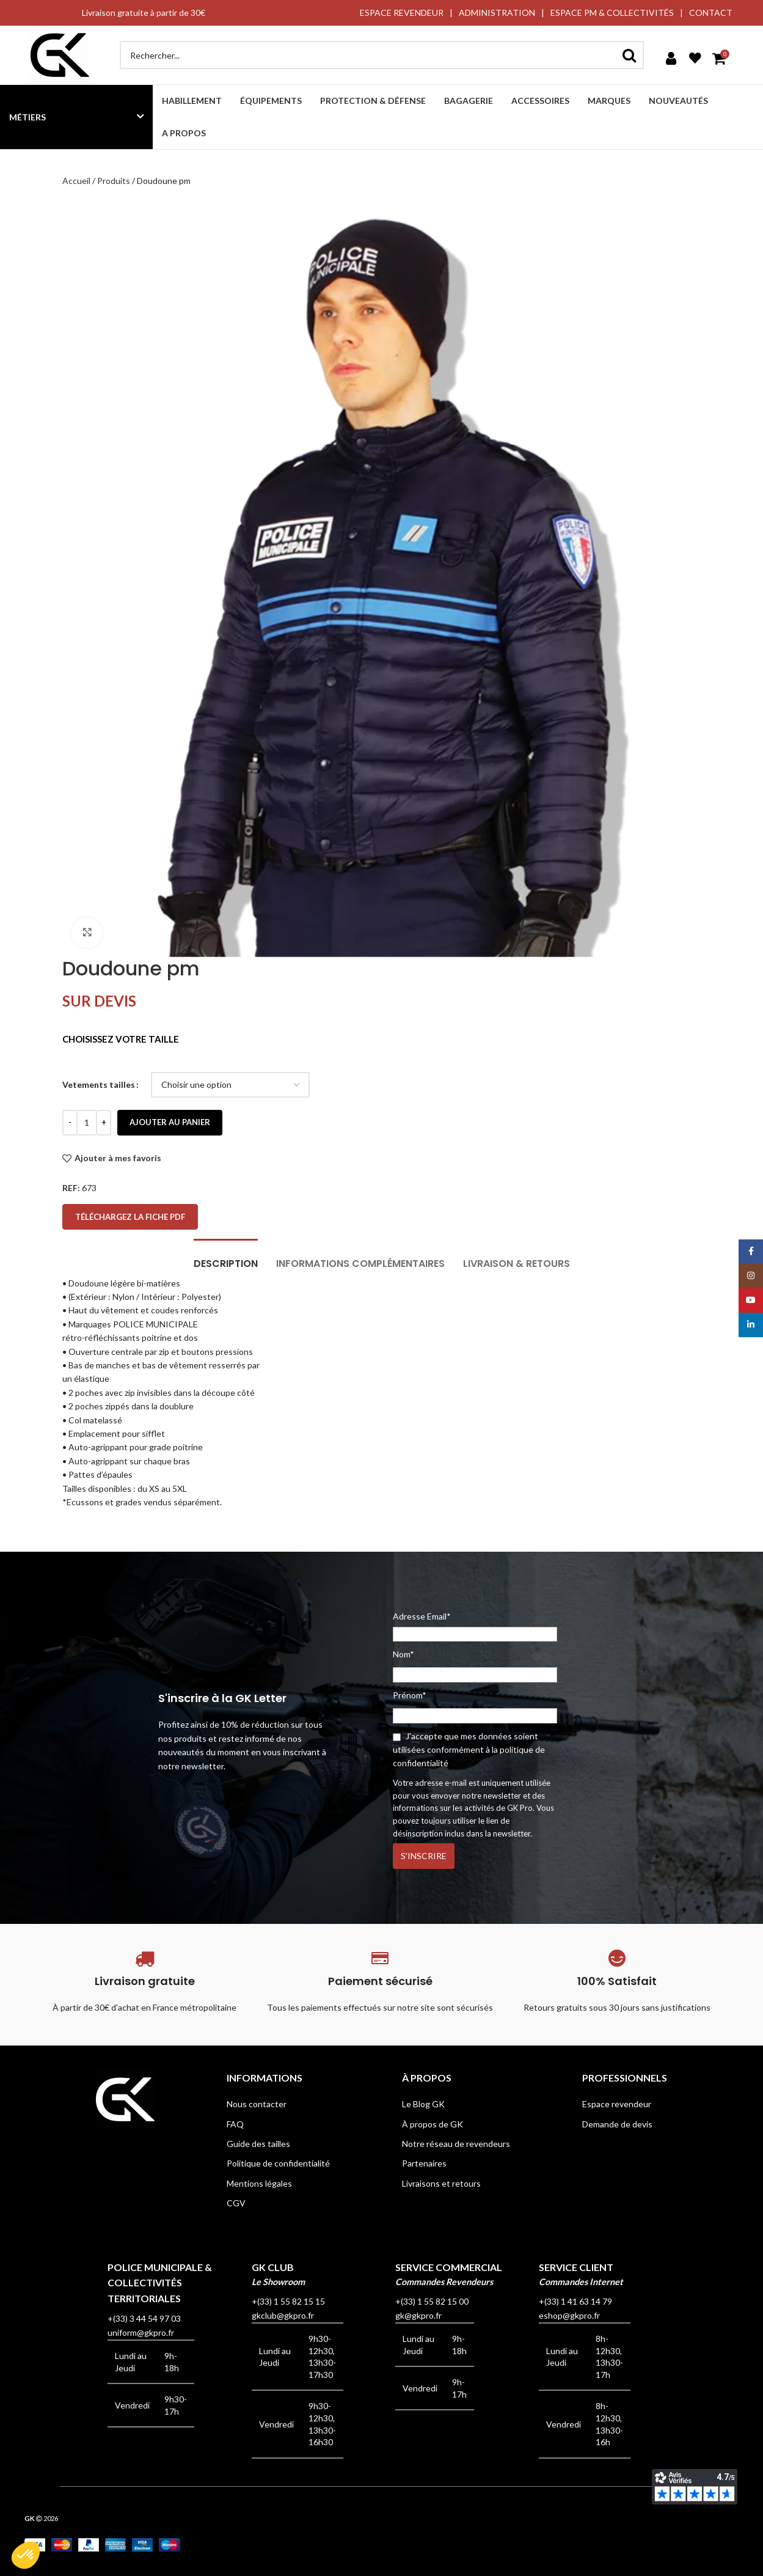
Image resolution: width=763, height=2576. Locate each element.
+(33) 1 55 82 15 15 (288, 2301)
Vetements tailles (98, 1084)
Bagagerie (468, 100)
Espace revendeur (616, 2104)
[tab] (226, 1257)
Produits (113, 180)
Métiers (27, 117)
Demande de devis (617, 2124)
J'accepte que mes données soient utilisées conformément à (469, 1750)
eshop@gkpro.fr (569, 2315)
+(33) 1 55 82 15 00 (432, 2301)
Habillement (192, 100)
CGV (236, 2203)
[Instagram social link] (751, 1276)
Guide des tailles (258, 2143)
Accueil (76, 180)
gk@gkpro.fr (418, 2315)
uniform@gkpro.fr (141, 2332)
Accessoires (540, 100)
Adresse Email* (475, 1626)
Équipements (271, 100)
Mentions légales (259, 2183)
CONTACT (710, 12)
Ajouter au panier (170, 1122)
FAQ (235, 2124)
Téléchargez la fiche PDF (130, 1217)
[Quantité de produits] (87, 1123)
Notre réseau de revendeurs (456, 2143)
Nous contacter (257, 2104)
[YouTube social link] (751, 1300)
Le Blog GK (423, 2104)
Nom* (403, 1654)
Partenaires (424, 2163)
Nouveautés (678, 100)
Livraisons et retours (441, 2183)
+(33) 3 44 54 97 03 (144, 2318)
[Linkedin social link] (751, 1325)
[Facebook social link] (751, 1251)
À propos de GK (432, 2124)
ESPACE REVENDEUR (402, 12)
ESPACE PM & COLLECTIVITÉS (612, 12)
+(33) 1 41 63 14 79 (575, 2301)
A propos (184, 133)
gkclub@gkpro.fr (283, 2315)
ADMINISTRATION (497, 12)
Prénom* (409, 1695)
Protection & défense (373, 100)
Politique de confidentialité (278, 2163)
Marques (609, 100)
